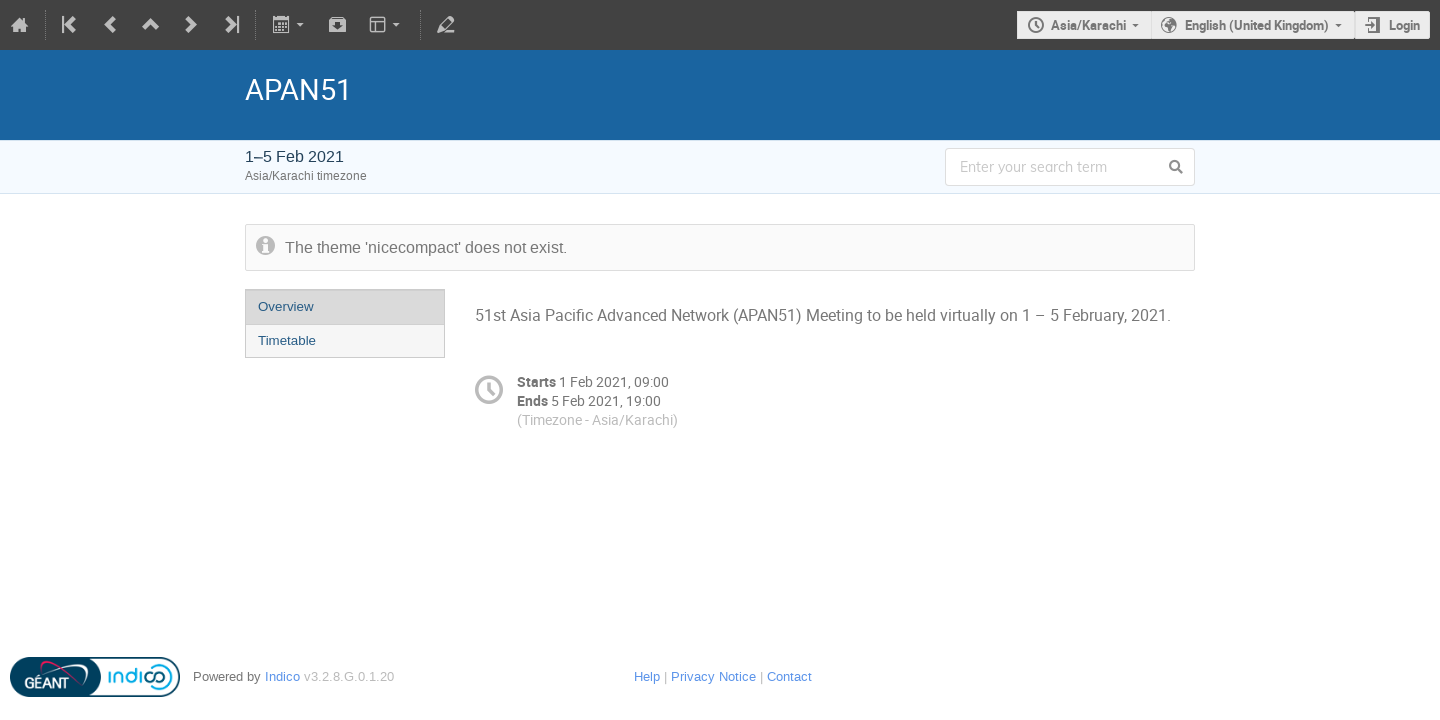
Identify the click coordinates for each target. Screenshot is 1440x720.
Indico (282, 676)
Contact (789, 676)
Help (647, 676)
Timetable (287, 340)
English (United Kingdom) (1257, 25)
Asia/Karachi (1088, 25)
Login (1404, 25)
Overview (286, 306)
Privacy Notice (713, 676)
